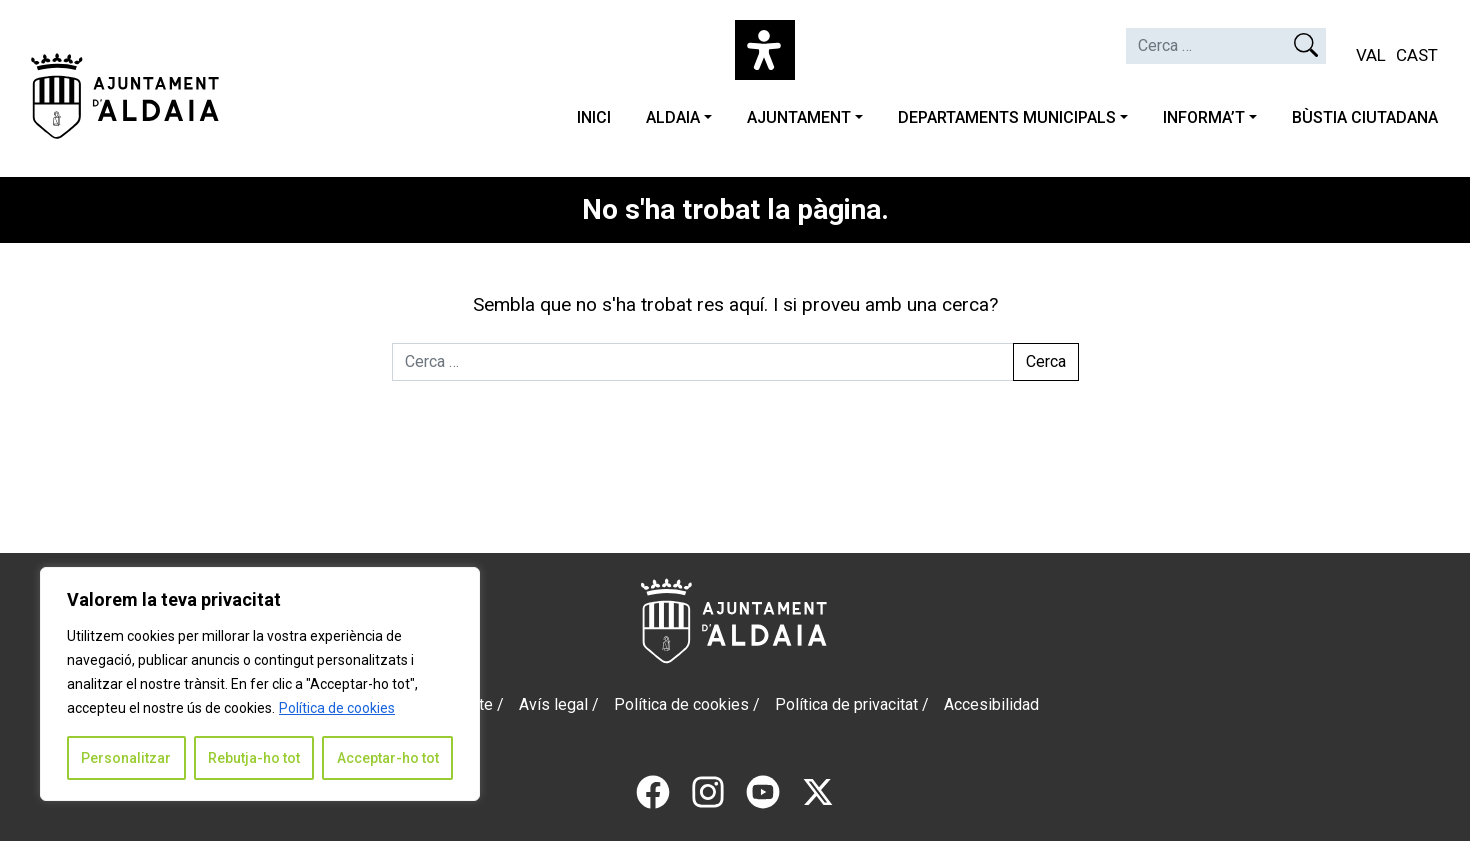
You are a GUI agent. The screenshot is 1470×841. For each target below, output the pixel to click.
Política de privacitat (846, 704)
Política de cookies (337, 708)
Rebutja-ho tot (254, 758)
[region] (260, 684)
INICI (594, 117)
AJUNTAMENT (799, 117)
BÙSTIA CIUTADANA (1365, 117)
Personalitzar (126, 758)
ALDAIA (673, 117)
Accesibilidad (991, 704)
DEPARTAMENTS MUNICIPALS (1007, 117)
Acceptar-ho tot (388, 758)
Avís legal (553, 704)
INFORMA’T (1204, 117)
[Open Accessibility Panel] (765, 50)
